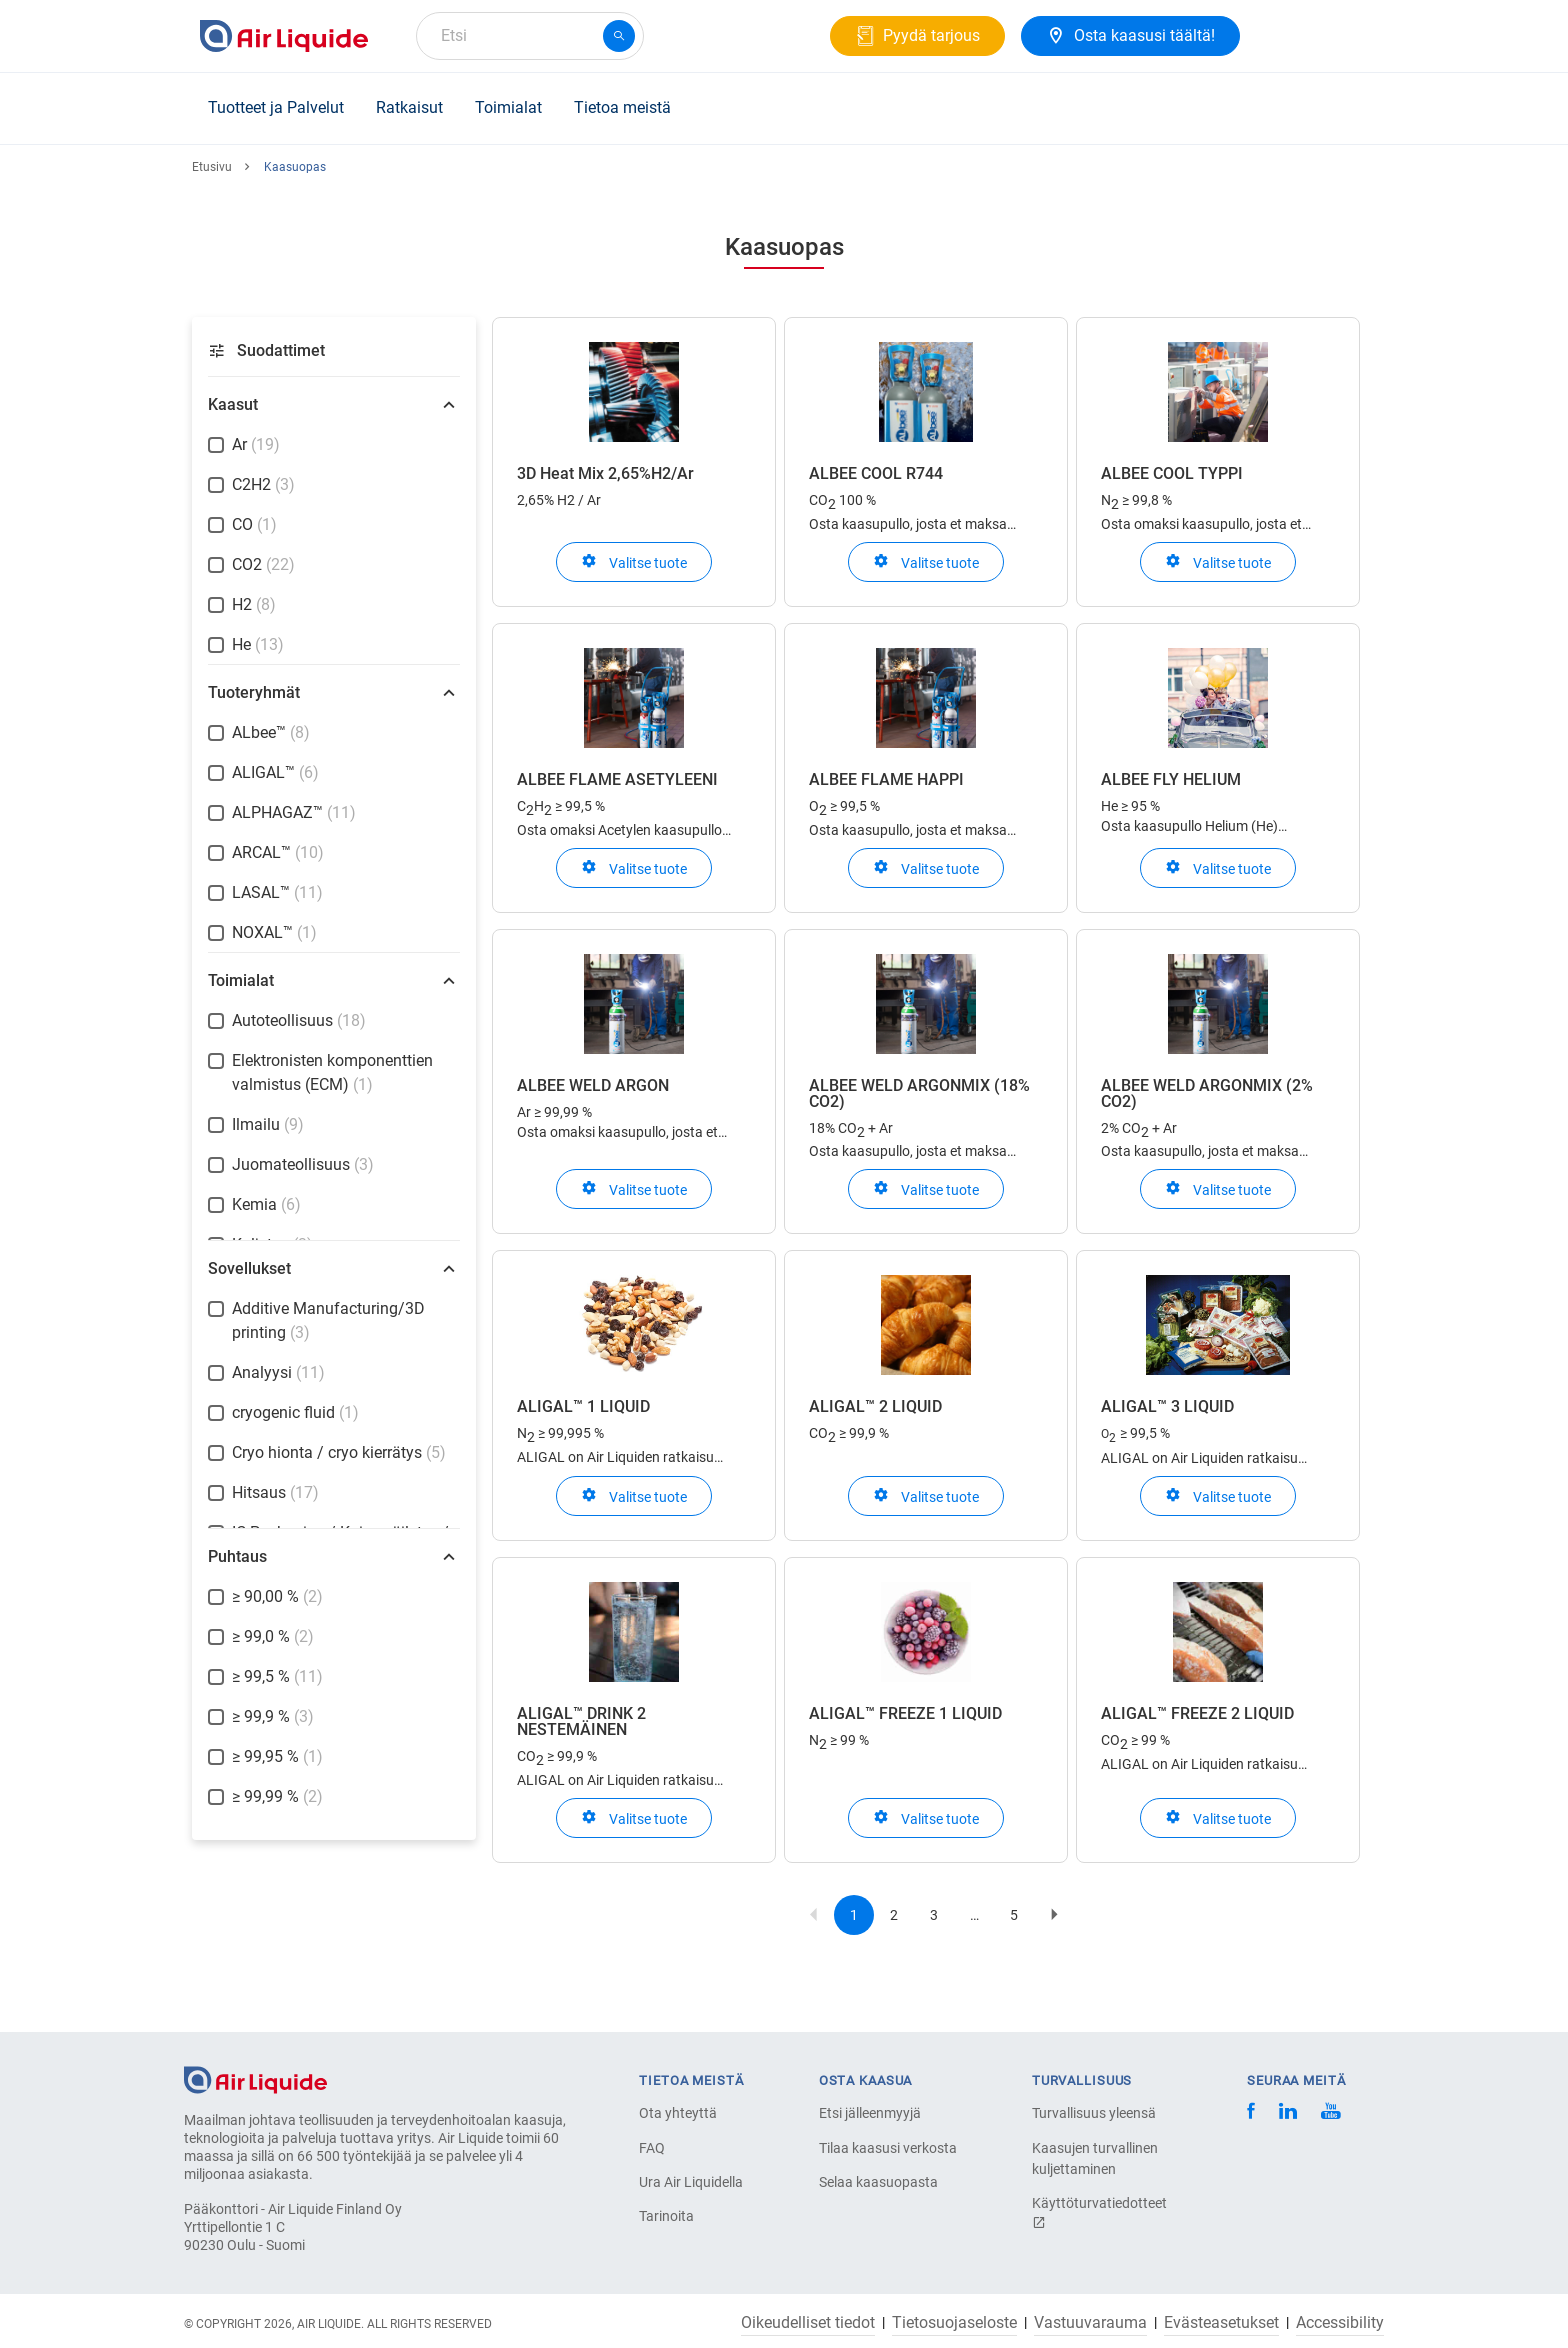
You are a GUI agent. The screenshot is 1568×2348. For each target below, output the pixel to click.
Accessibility (1340, 2323)
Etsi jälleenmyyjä (870, 2113)
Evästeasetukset (1221, 2323)
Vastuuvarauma (1090, 2323)
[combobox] (530, 36)
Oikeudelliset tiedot (808, 2323)
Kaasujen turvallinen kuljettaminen (1095, 2158)
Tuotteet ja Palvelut (276, 107)
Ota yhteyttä (678, 2113)
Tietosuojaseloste (954, 2323)
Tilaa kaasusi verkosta (888, 2148)
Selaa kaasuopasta (878, 2182)
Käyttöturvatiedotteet (1099, 2212)
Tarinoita (666, 2216)
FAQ (652, 2148)
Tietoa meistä (622, 107)
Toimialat (508, 107)
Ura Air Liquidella (691, 2182)
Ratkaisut (409, 107)
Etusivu (212, 167)
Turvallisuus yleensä (1094, 2113)
